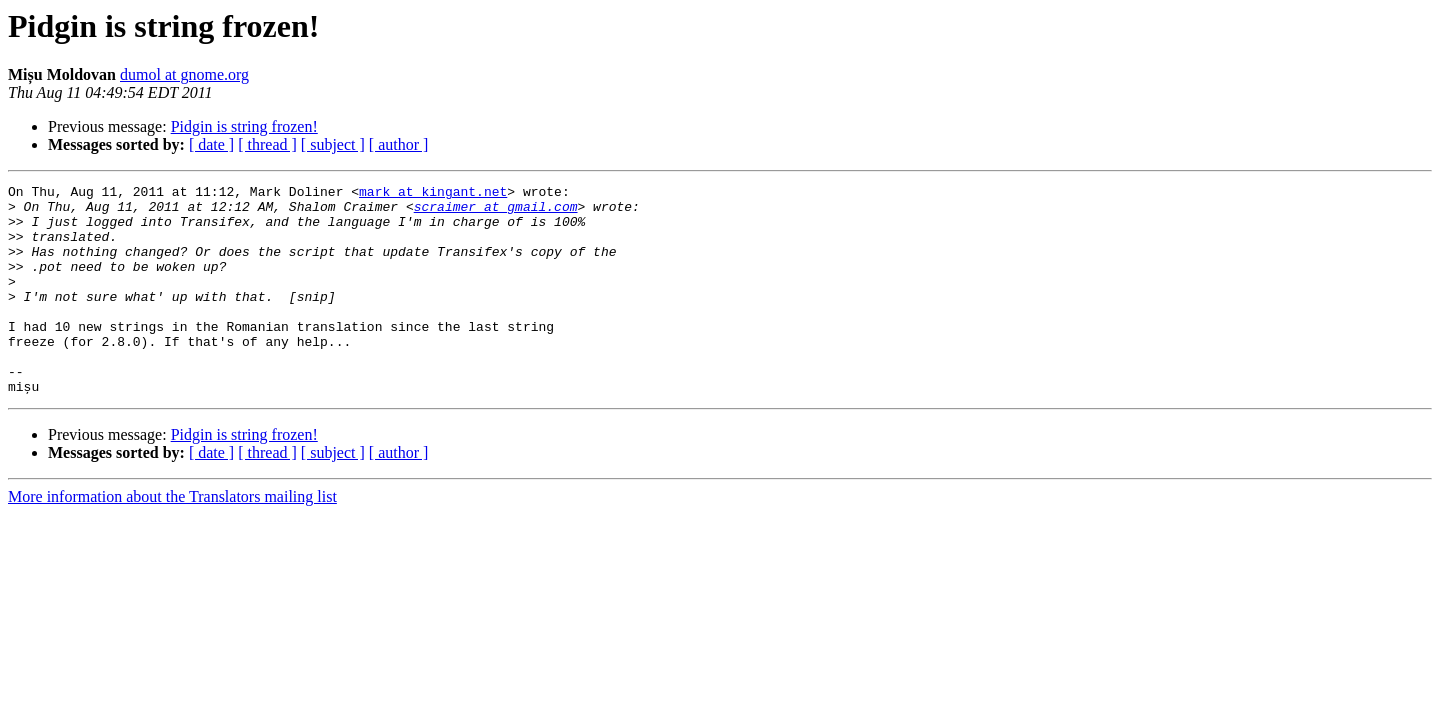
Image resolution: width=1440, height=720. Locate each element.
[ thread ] (267, 144)
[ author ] (399, 144)
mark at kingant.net (433, 194)
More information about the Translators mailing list (172, 538)
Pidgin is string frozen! (244, 126)
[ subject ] (333, 144)
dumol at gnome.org (184, 74)
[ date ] (211, 144)
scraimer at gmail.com (496, 212)
